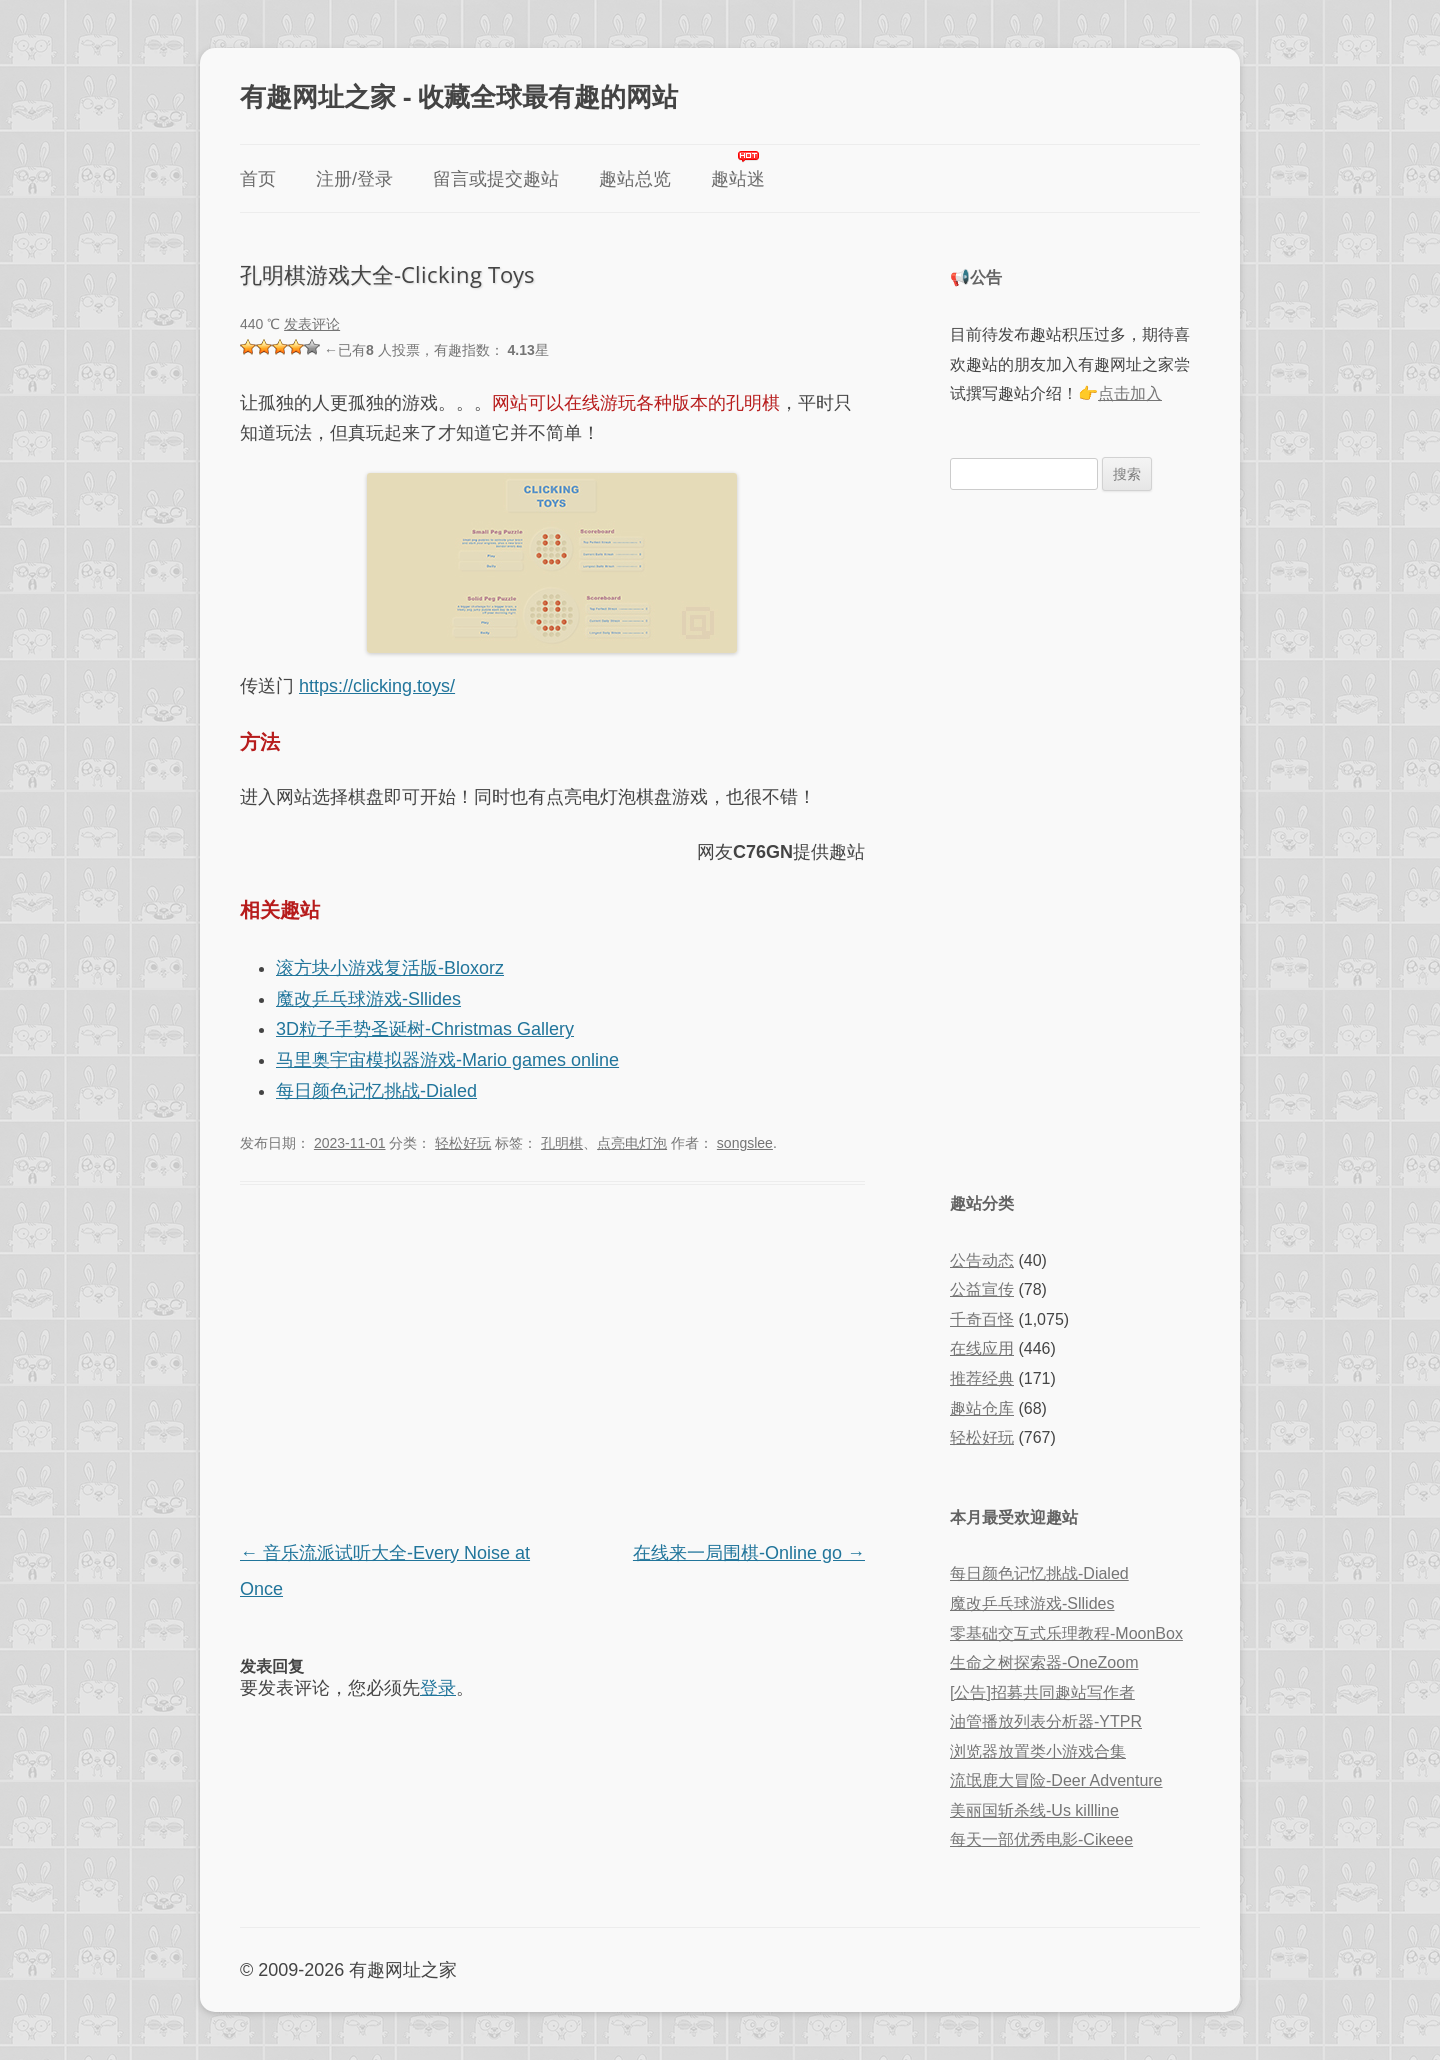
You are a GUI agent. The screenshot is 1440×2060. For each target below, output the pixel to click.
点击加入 (1130, 393)
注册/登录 (354, 179)
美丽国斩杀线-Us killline (1034, 1810)
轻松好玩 (463, 1143)
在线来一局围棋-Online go (749, 1553)
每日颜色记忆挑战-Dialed (376, 1091)
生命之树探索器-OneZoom (1044, 1662)
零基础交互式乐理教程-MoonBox (1066, 1633)
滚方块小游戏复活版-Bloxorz (390, 968)
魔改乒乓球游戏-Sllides (368, 999)
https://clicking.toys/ (377, 686)
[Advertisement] (552, 1365)
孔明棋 (562, 1143)
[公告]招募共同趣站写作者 (1042, 1692)
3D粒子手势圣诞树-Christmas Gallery (425, 1029)
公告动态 (982, 1260)
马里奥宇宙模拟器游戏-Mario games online (447, 1060)
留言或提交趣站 (496, 179)
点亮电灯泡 (632, 1143)
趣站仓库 (982, 1408)
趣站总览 (635, 179)
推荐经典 (982, 1378)
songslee (745, 1143)
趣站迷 (738, 179)
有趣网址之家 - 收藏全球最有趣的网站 (459, 96)
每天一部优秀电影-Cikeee (1041, 1839)
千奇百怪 (982, 1319)
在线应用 (982, 1348)
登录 (438, 1688)
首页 (258, 179)
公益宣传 (982, 1289)
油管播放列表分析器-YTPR (1046, 1721)
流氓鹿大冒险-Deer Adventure (1056, 1780)
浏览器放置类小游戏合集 (1038, 1751)
